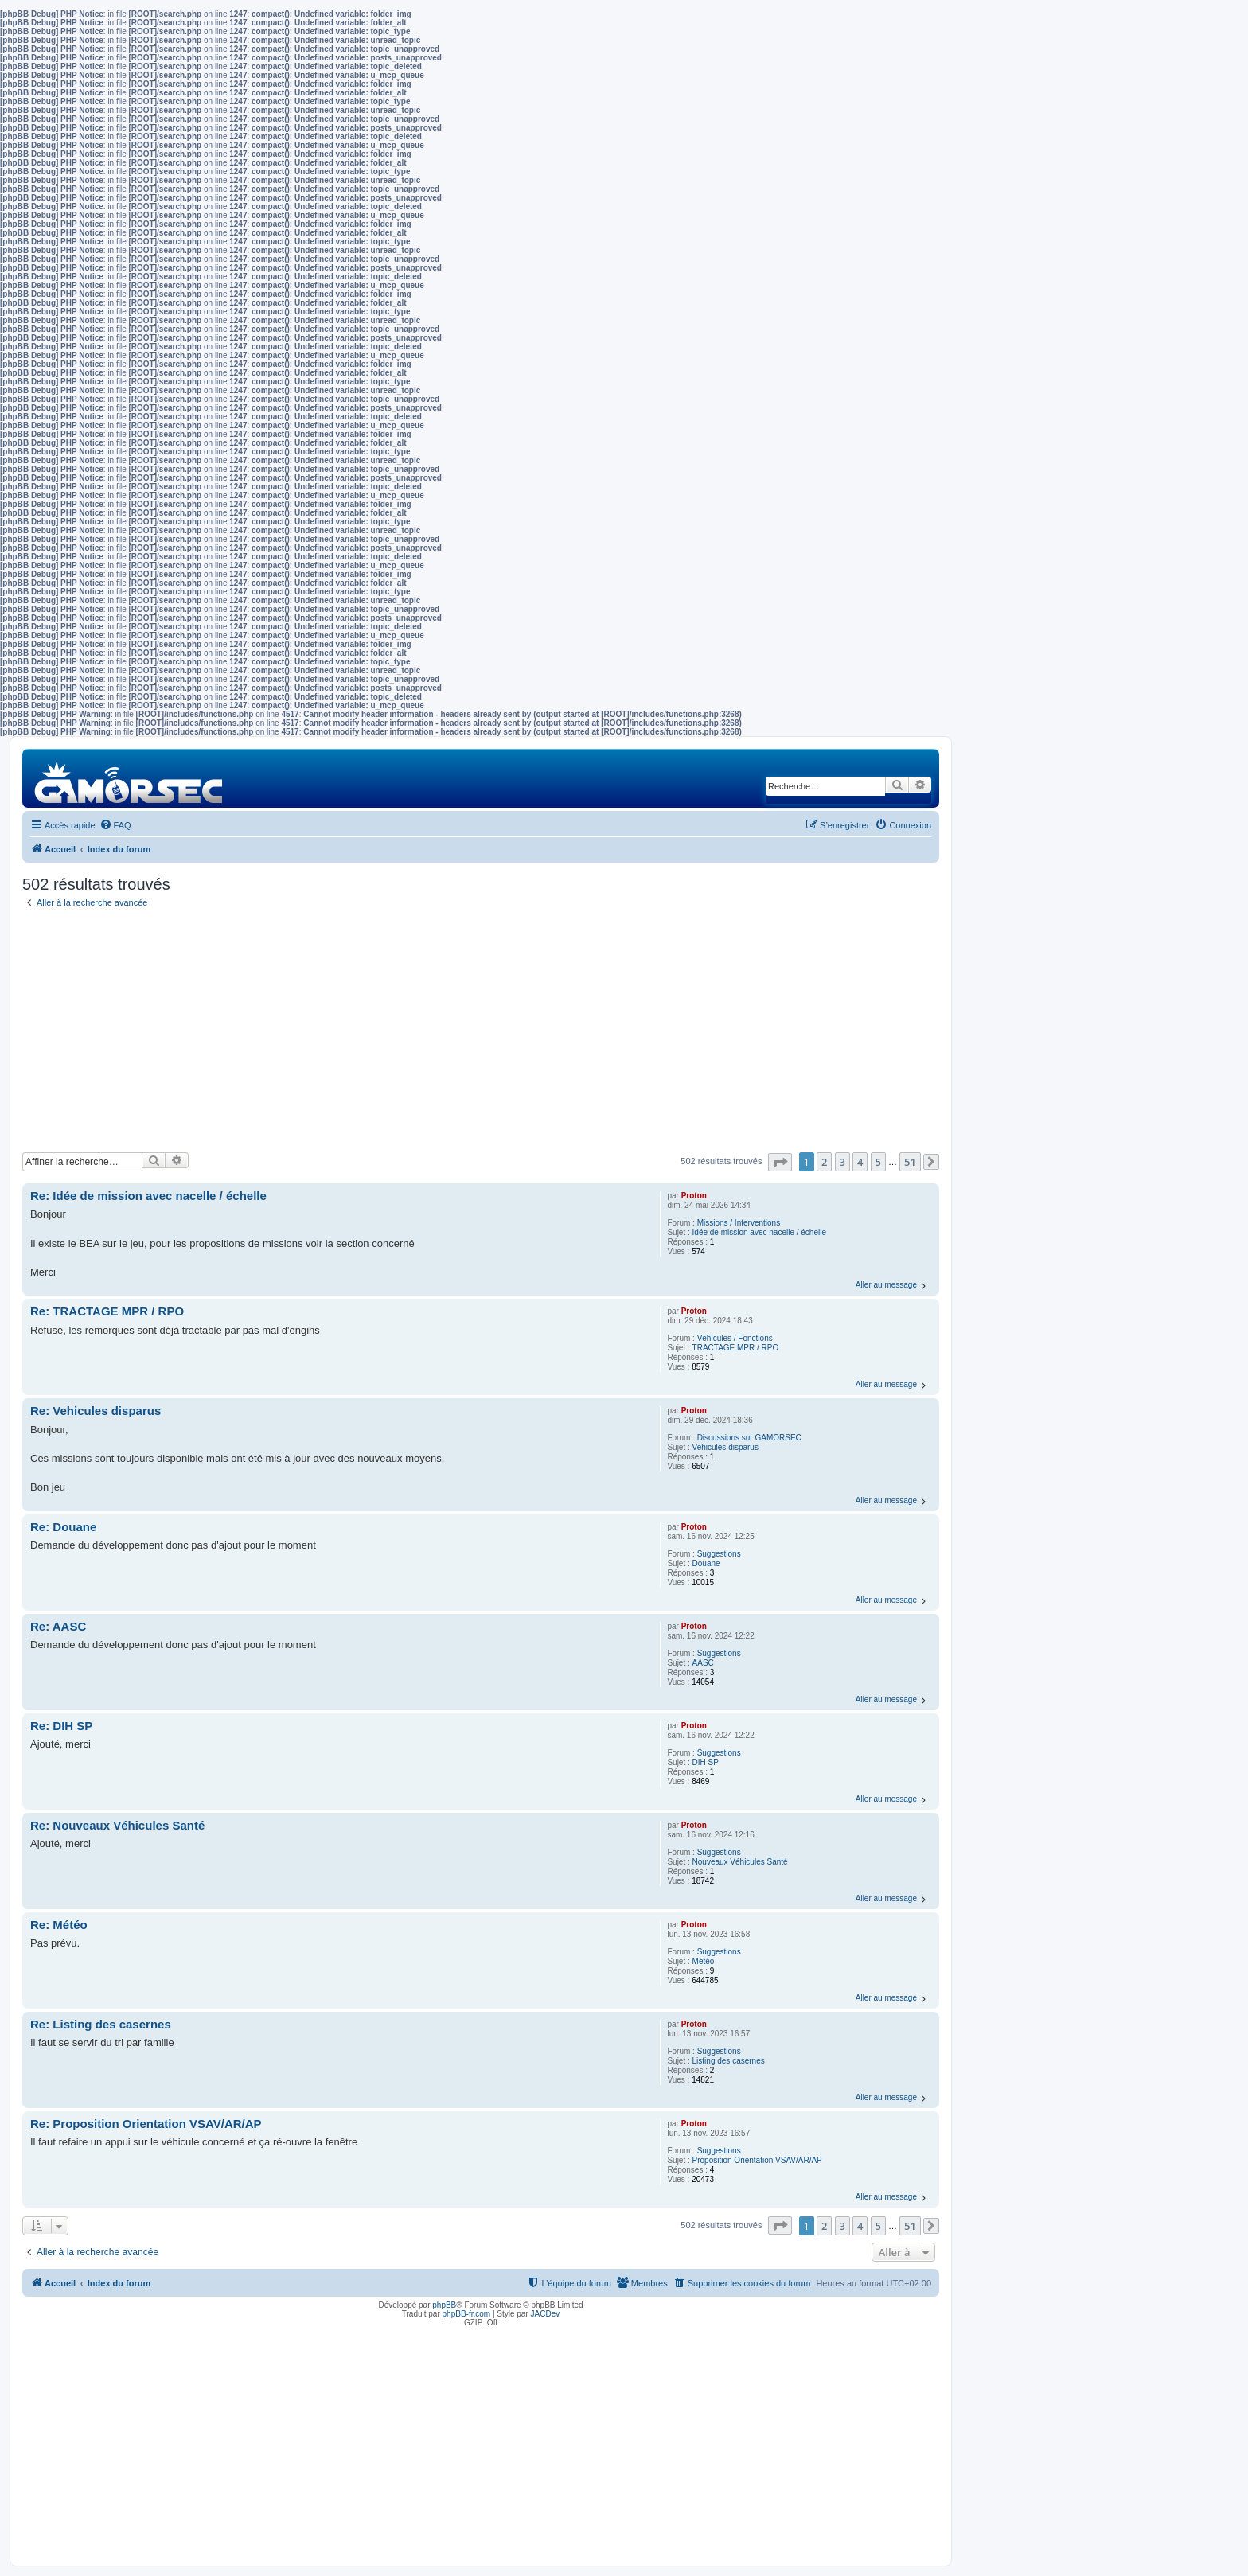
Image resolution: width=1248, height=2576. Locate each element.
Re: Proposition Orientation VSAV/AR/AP (146, 2123)
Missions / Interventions (739, 1222)
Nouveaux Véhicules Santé (740, 1861)
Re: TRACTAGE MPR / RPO (107, 1311)
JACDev (545, 2313)
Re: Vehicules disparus (95, 1410)
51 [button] (910, 1162)
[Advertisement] (480, 1033)
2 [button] (824, 1162)
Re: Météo (59, 1924)
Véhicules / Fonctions (735, 1338)
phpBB (444, 2305)
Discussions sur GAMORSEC (749, 1437)
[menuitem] (115, 825)
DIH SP (705, 1762)
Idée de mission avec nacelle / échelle (759, 1232)
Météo (703, 1961)
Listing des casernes (728, 2060)
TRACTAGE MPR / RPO (735, 1347)
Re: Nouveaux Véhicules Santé (117, 1825)
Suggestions (719, 1553)
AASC (703, 1662)
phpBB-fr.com (467, 2313)
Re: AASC (58, 1626)
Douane (706, 1563)
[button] (780, 1162)
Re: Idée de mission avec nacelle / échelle (148, 1195)
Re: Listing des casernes (100, 2024)
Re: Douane (63, 1527)
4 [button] (860, 1162)
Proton (694, 1195)
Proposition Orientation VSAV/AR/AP (757, 2160)
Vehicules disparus (725, 1447)
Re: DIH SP (61, 1725)
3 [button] (842, 1162)
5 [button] (878, 1162)
